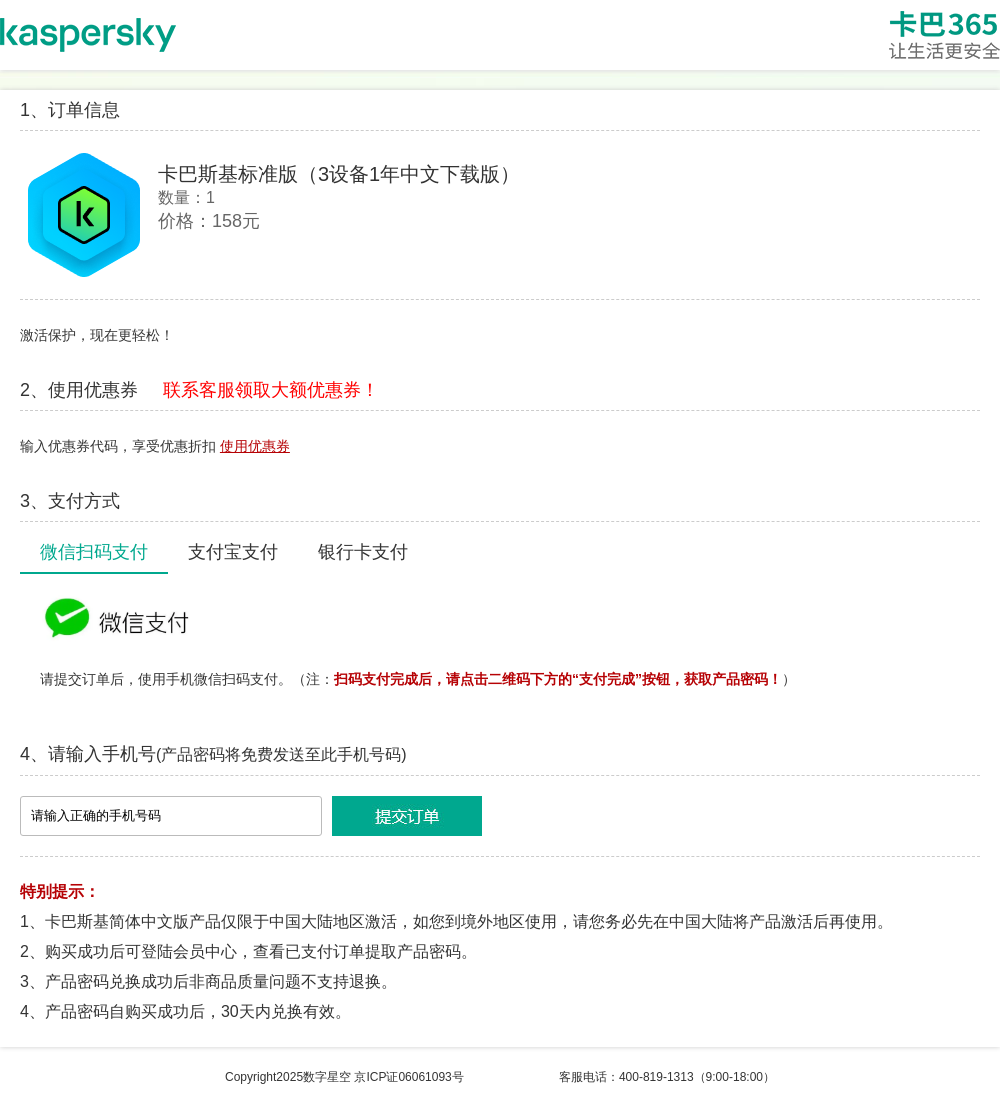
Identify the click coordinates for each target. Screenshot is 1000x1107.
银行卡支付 (363, 552)
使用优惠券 (255, 446)
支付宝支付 (233, 552)
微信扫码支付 (94, 552)
